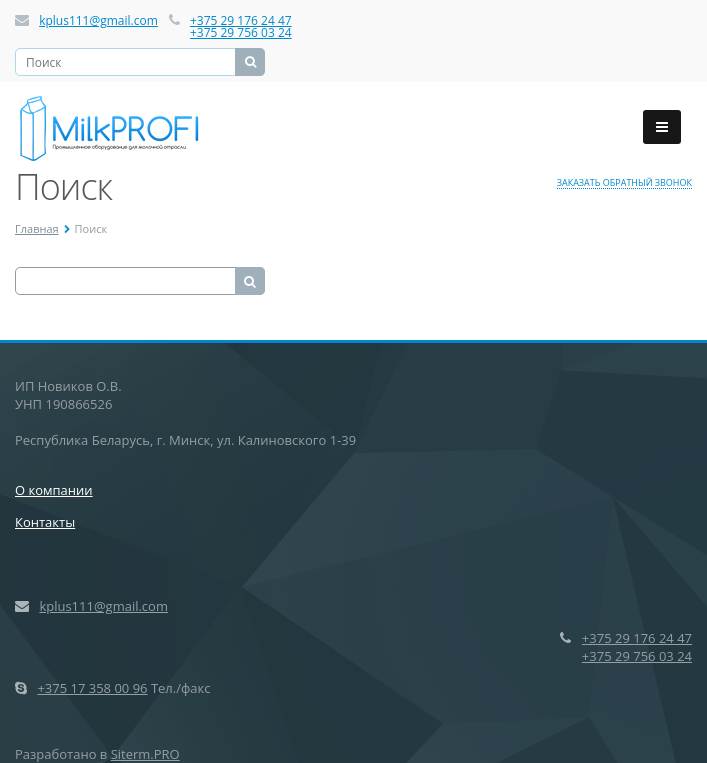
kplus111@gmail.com (98, 20)
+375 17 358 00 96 (92, 688)
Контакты (45, 522)
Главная (37, 228)
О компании (54, 490)
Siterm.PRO (145, 754)
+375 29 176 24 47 (241, 20)
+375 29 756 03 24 (241, 32)
